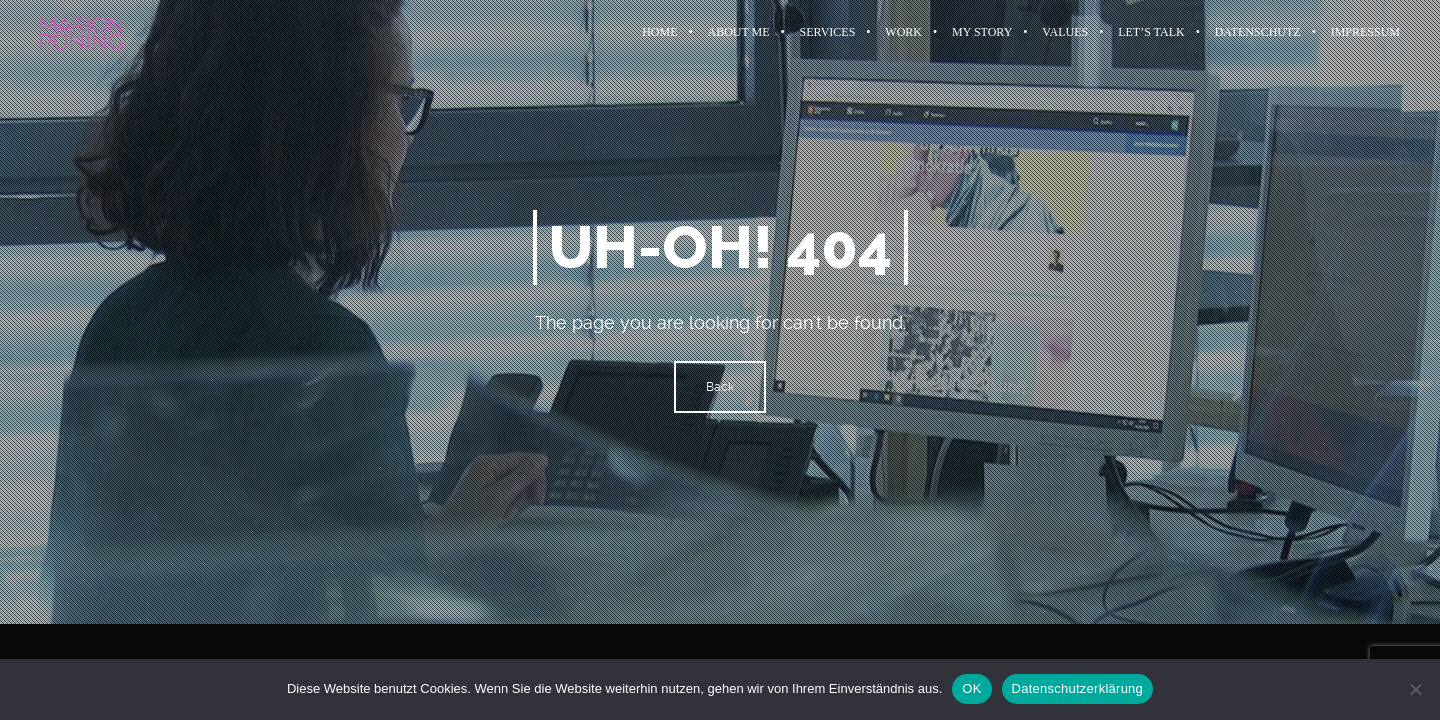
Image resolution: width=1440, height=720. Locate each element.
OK (971, 688)
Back (720, 387)
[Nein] (1415, 689)
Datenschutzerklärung (1077, 688)
